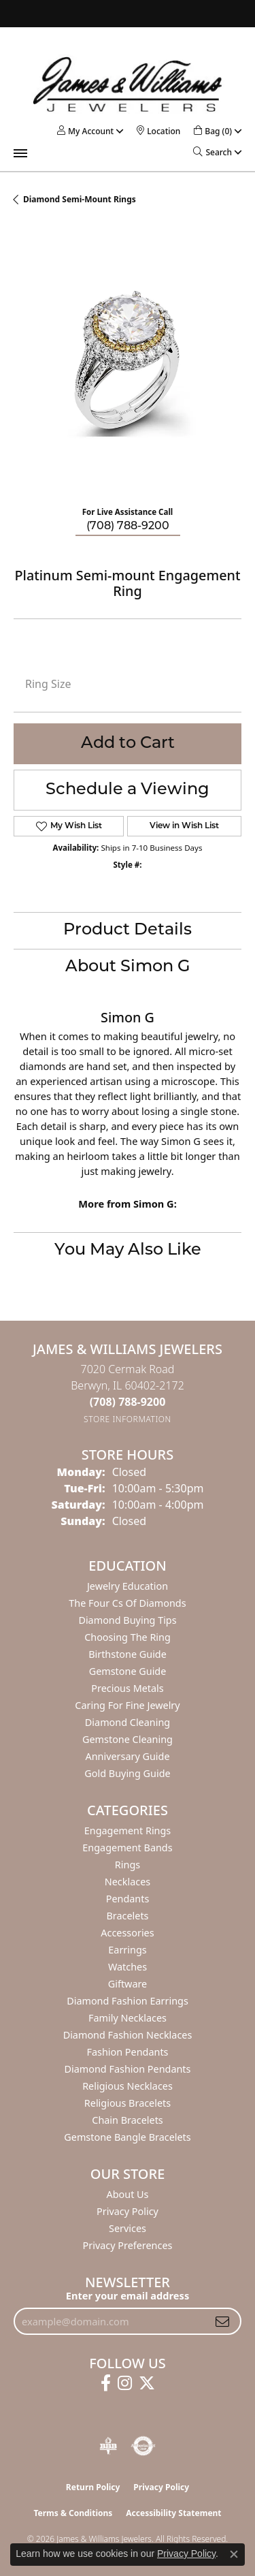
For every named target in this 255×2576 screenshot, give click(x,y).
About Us (128, 2194)
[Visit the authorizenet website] (143, 2446)
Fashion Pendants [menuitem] (127, 2051)
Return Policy (93, 2487)
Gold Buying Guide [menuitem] (127, 1773)
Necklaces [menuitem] (127, 1881)
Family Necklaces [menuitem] (127, 2017)
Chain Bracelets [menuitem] (127, 2120)
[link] (158, 131)
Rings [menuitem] (127, 1864)
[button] (85, 131)
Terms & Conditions (72, 2513)
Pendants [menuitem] (128, 1898)
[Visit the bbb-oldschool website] (107, 2446)
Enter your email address (127, 2295)
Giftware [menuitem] (128, 1983)
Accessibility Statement (173, 2513)
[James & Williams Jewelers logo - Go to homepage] (127, 84)
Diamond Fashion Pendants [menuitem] (128, 2068)
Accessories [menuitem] (127, 1932)
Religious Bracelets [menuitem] (127, 2102)
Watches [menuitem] (127, 1966)
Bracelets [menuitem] (127, 1915)
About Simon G (127, 967)
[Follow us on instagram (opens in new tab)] (125, 2383)
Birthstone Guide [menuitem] (127, 1654)
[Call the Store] (128, 1401)
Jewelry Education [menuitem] (127, 1586)
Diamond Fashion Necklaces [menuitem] (127, 2034)
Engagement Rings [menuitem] (127, 1830)
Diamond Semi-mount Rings (79, 199)
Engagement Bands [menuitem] (127, 1847)
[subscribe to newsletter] (222, 2321)
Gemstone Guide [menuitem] (128, 1671)
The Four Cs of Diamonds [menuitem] (127, 1603)
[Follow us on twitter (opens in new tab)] (147, 2383)
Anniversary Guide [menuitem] (127, 1756)
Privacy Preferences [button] (128, 2245)
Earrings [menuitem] (127, 1949)
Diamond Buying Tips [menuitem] (127, 1620)
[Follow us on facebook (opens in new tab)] (106, 2383)
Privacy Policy (127, 2211)
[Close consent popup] (234, 2554)
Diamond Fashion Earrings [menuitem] (127, 2000)
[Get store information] (127, 1419)
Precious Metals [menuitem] (127, 1688)
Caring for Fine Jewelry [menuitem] (127, 1705)
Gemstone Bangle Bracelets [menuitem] (127, 2137)
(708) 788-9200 (127, 526)
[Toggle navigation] (20, 153)
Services (127, 2228)
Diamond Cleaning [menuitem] (127, 1722)
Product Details (127, 930)
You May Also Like (127, 1250)
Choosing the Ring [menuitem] (127, 1637)
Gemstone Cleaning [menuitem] (127, 1739)
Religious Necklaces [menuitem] (127, 2085)
